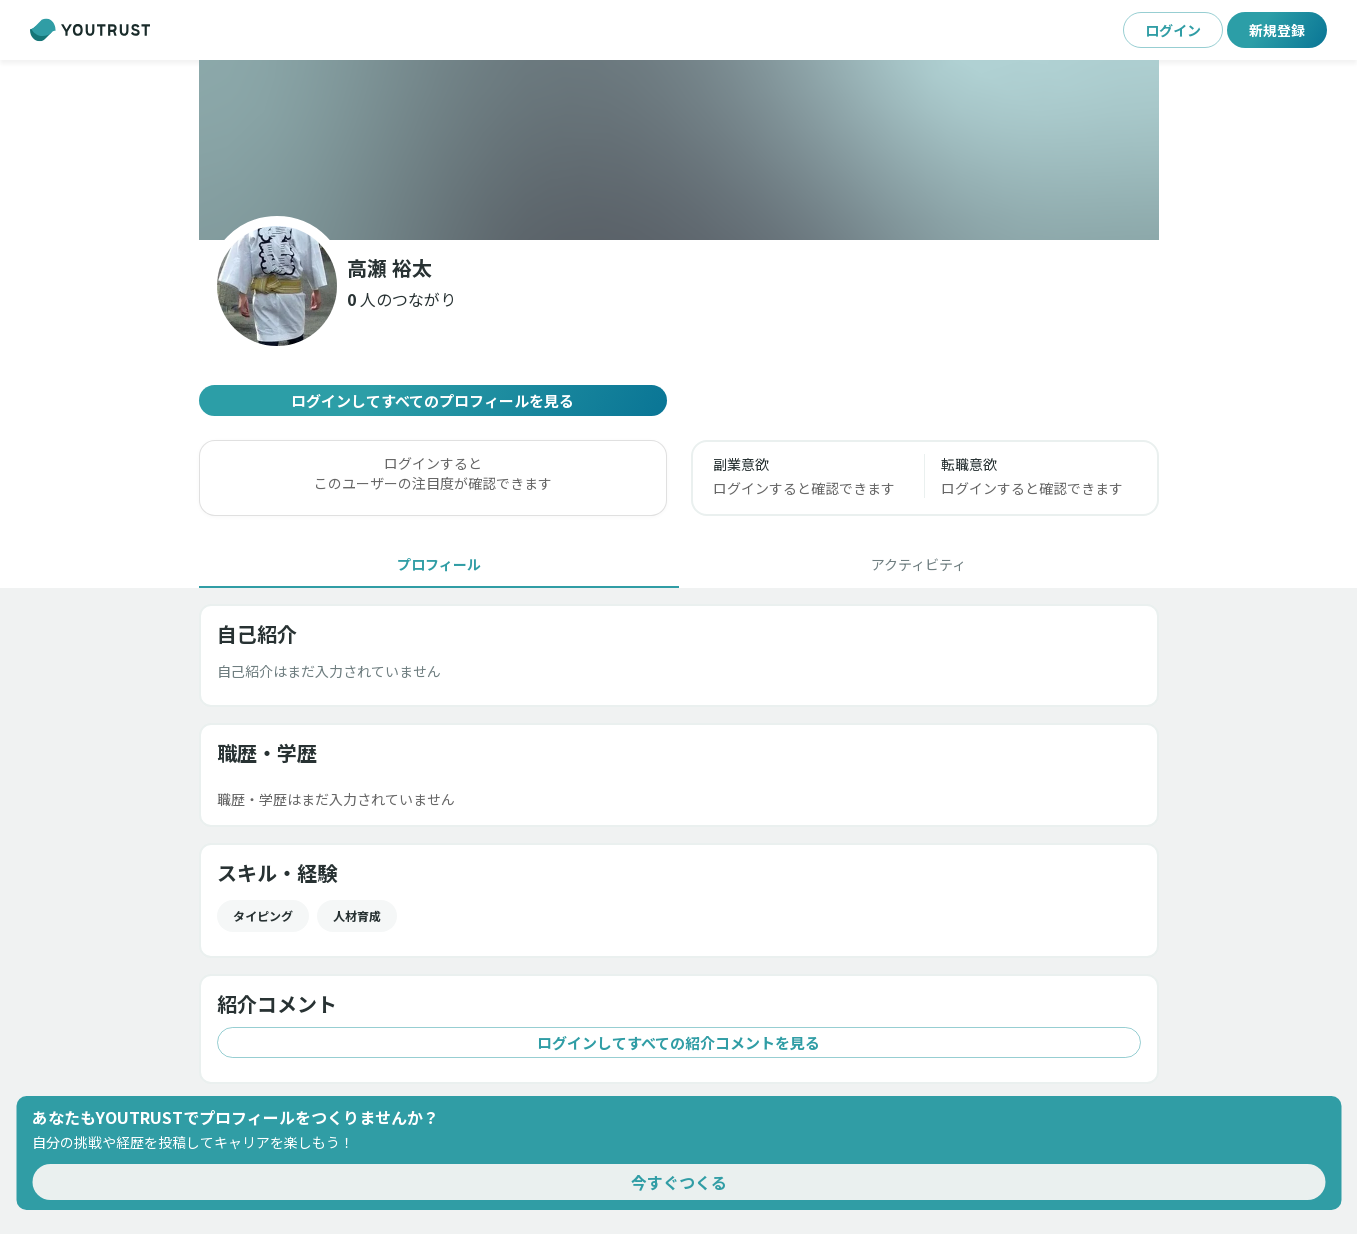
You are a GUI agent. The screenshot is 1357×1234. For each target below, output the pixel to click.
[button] (401, 299)
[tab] (439, 564)
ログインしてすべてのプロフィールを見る (433, 400)
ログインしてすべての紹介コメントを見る (679, 1042)
